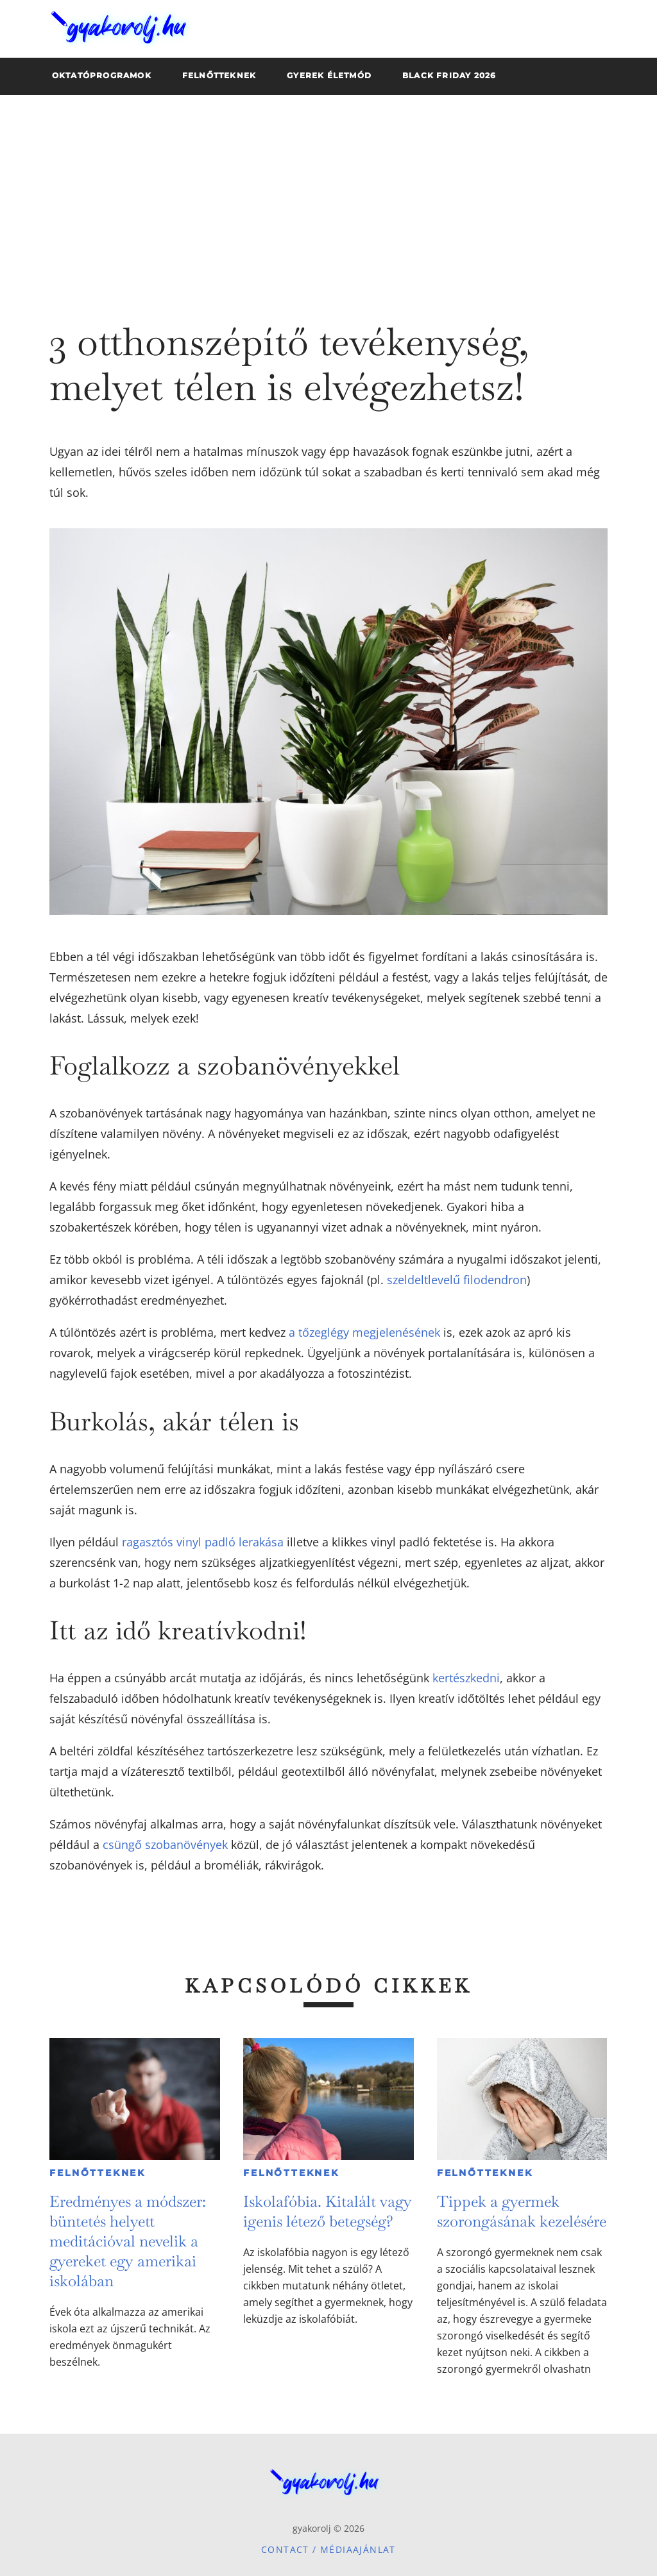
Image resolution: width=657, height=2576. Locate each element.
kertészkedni (466, 1677)
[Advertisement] (328, 191)
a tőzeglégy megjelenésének (364, 1332)
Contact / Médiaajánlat (328, 2549)
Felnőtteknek (97, 2173)
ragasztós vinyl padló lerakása (203, 1542)
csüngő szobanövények (165, 1844)
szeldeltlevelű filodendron (457, 1279)
